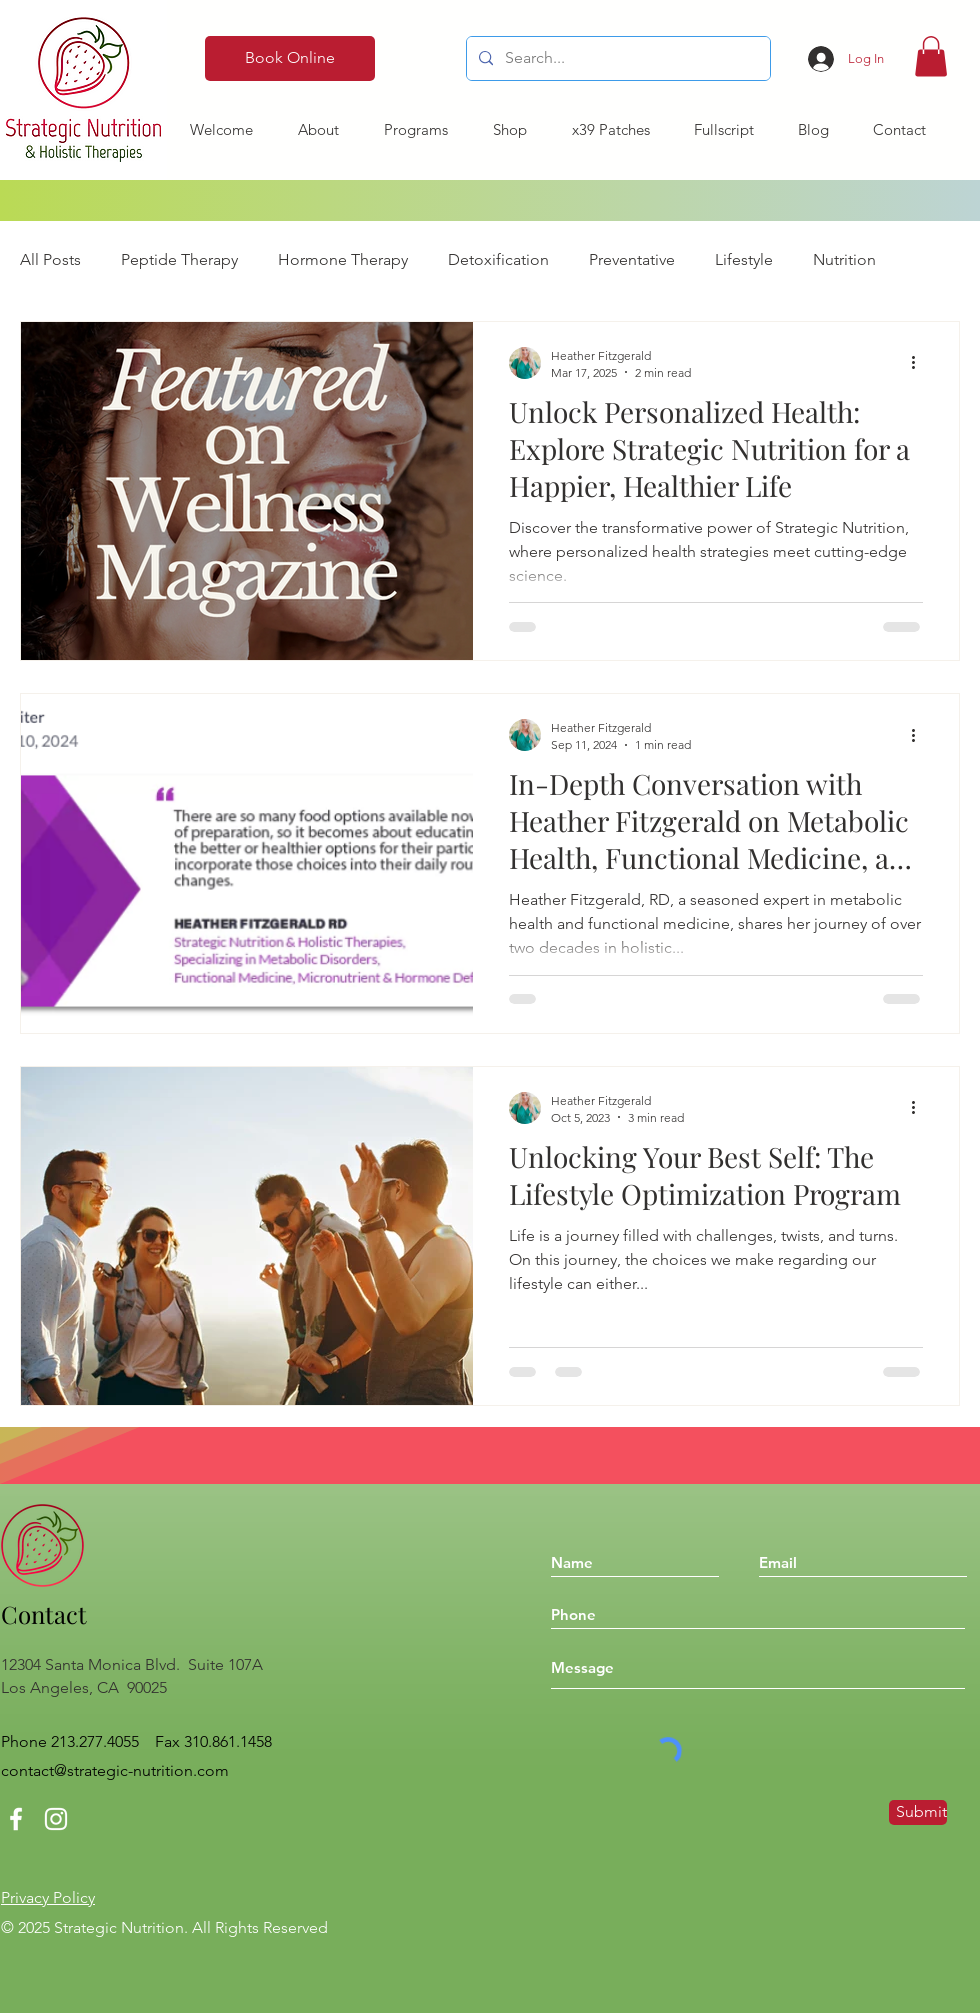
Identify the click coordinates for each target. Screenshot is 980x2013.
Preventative (632, 259)
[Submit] (918, 1812)
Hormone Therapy (343, 259)
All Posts (50, 259)
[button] (931, 56)
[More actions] (920, 363)
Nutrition (844, 259)
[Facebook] (16, 1819)
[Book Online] (290, 58)
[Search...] (616, 58)
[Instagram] (56, 1819)
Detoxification (498, 259)
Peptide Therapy (179, 259)
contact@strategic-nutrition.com (115, 1770)
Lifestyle (744, 259)
